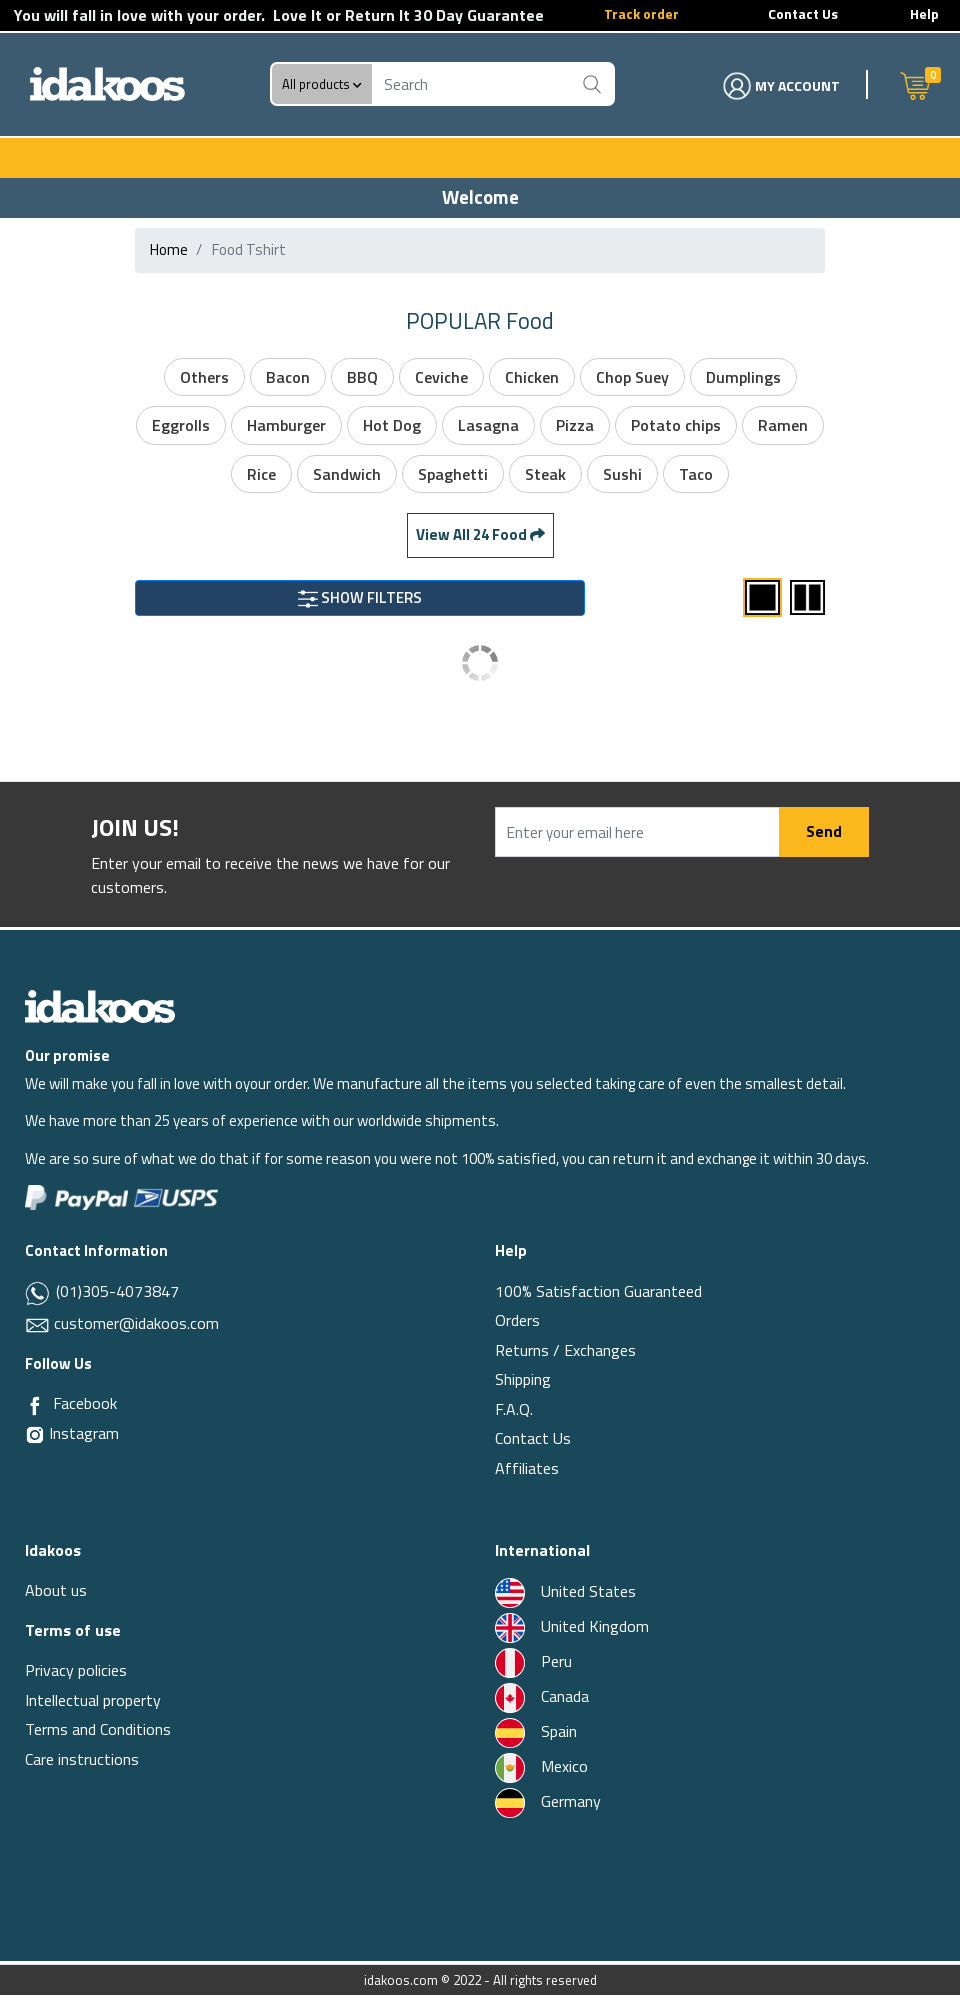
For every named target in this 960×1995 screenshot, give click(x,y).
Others (204, 377)
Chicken (532, 377)
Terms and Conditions (98, 1729)
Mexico (541, 1766)
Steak (545, 474)
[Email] (39, 1323)
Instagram (72, 1433)
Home (169, 249)
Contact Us (803, 13)
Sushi (622, 474)
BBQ (362, 377)
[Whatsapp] (38, 1293)
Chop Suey (632, 377)
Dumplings (743, 377)
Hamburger (286, 425)
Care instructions (82, 1759)
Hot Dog (392, 425)
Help (924, 13)
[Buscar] (591, 84)
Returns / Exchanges (565, 1350)
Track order (641, 13)
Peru (533, 1661)
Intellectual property (93, 1700)
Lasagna (488, 425)
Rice (261, 474)
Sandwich (347, 474)
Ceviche (441, 377)
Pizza (575, 425)
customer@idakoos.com (136, 1323)
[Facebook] (35, 1404)
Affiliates (527, 1468)
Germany (548, 1801)
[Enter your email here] (637, 832)
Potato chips (676, 425)
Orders (517, 1320)
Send (824, 831)
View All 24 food (480, 534)
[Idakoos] (100, 1004)
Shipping (523, 1379)
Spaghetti (453, 474)
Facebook (85, 1403)
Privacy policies (76, 1670)
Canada (542, 1696)
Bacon (288, 377)
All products (322, 84)
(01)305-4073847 (115, 1291)
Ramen (783, 425)
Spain (536, 1731)
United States (565, 1591)
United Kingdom (572, 1626)
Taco (696, 474)
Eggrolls (181, 425)
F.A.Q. (514, 1409)
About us (56, 1590)
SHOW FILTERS (360, 597)
